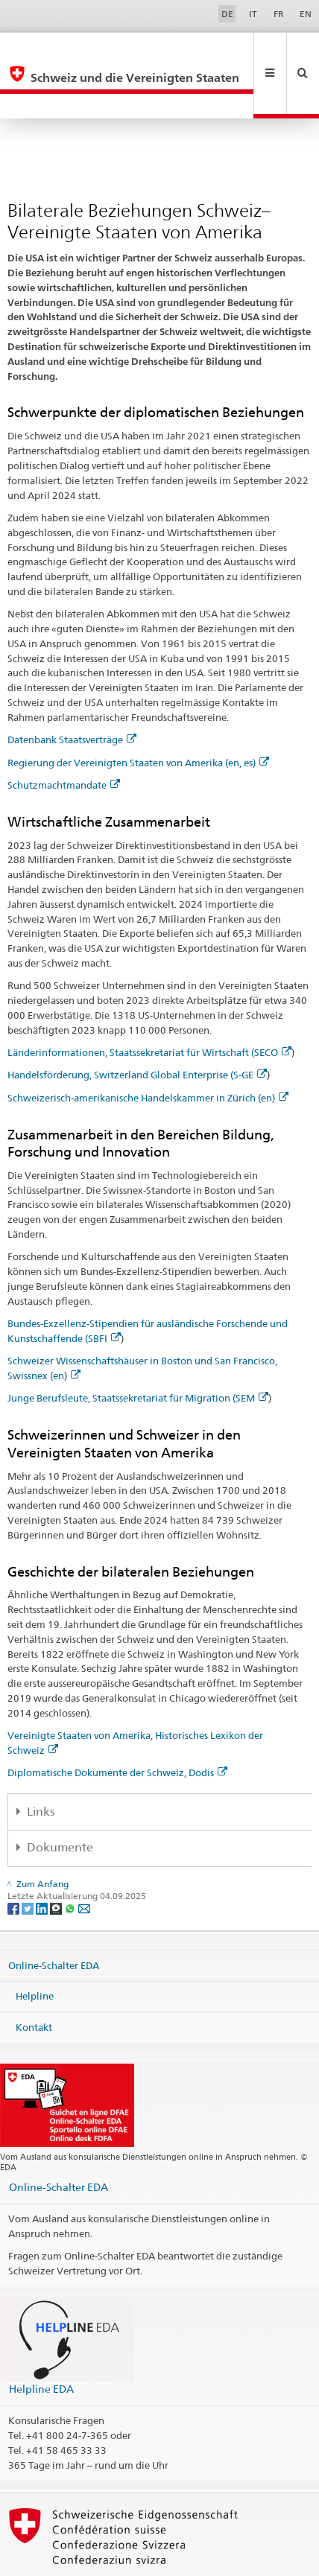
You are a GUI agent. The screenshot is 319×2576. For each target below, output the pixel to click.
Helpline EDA (41, 2338)
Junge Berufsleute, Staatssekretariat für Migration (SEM (137, 1348)
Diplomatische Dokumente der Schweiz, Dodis (117, 1723)
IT (253, 13)
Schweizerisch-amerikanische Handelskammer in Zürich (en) (147, 1048)
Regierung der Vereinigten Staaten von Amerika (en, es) (138, 713)
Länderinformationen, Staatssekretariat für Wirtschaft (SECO (149, 1002)
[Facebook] (14, 1857)
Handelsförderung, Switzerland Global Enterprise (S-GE (137, 1025)
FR (279, 13)
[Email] (84, 1857)
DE (227, 13)
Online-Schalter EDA (53, 1915)
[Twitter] (29, 1857)
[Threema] (57, 1857)
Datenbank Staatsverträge (71, 690)
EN (306, 13)
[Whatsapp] (71, 1857)
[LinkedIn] (43, 1857)
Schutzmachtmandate (63, 735)
